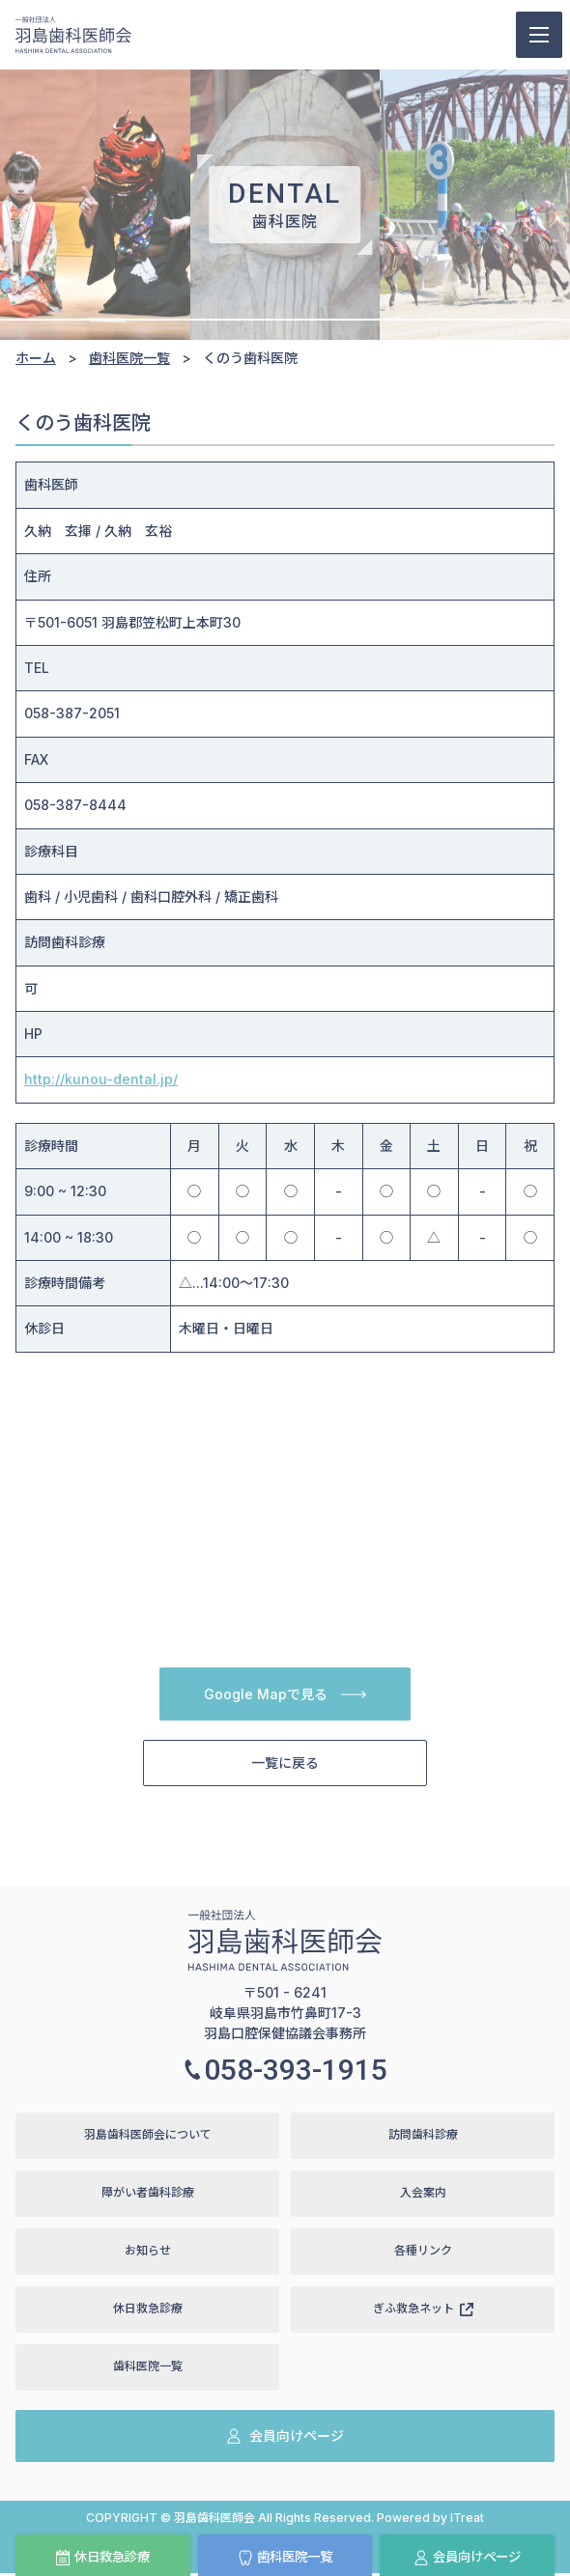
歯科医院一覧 (285, 2558)
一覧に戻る (285, 1763)
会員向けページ (467, 2558)
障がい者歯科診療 (147, 2194)
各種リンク (423, 2252)
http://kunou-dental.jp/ (101, 1079)
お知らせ (148, 2252)
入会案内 (423, 2194)
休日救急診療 (102, 2558)
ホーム (35, 358)
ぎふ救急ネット (423, 2310)
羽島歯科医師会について (148, 2136)
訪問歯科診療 (423, 2136)
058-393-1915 (285, 2070)
